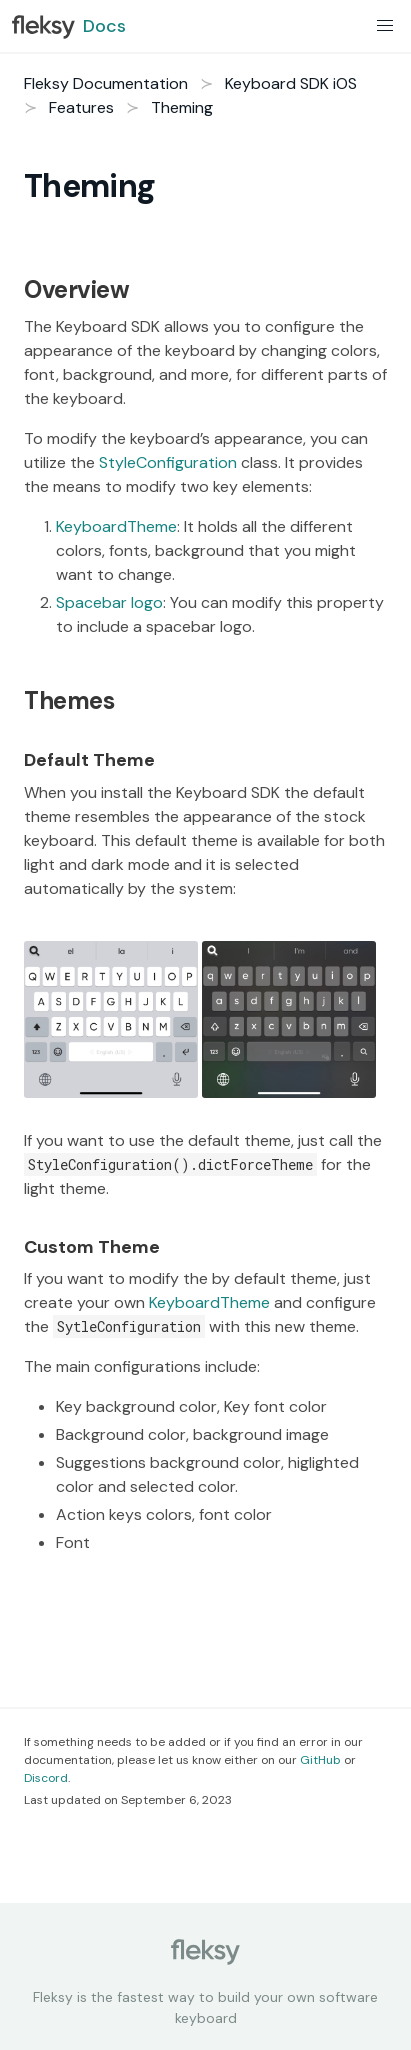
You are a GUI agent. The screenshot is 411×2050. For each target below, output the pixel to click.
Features (81, 107)
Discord (46, 1778)
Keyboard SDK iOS (291, 83)
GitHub (320, 1760)
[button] (385, 26)
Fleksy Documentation (106, 83)
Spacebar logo (109, 602)
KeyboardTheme (116, 526)
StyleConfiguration (168, 462)
